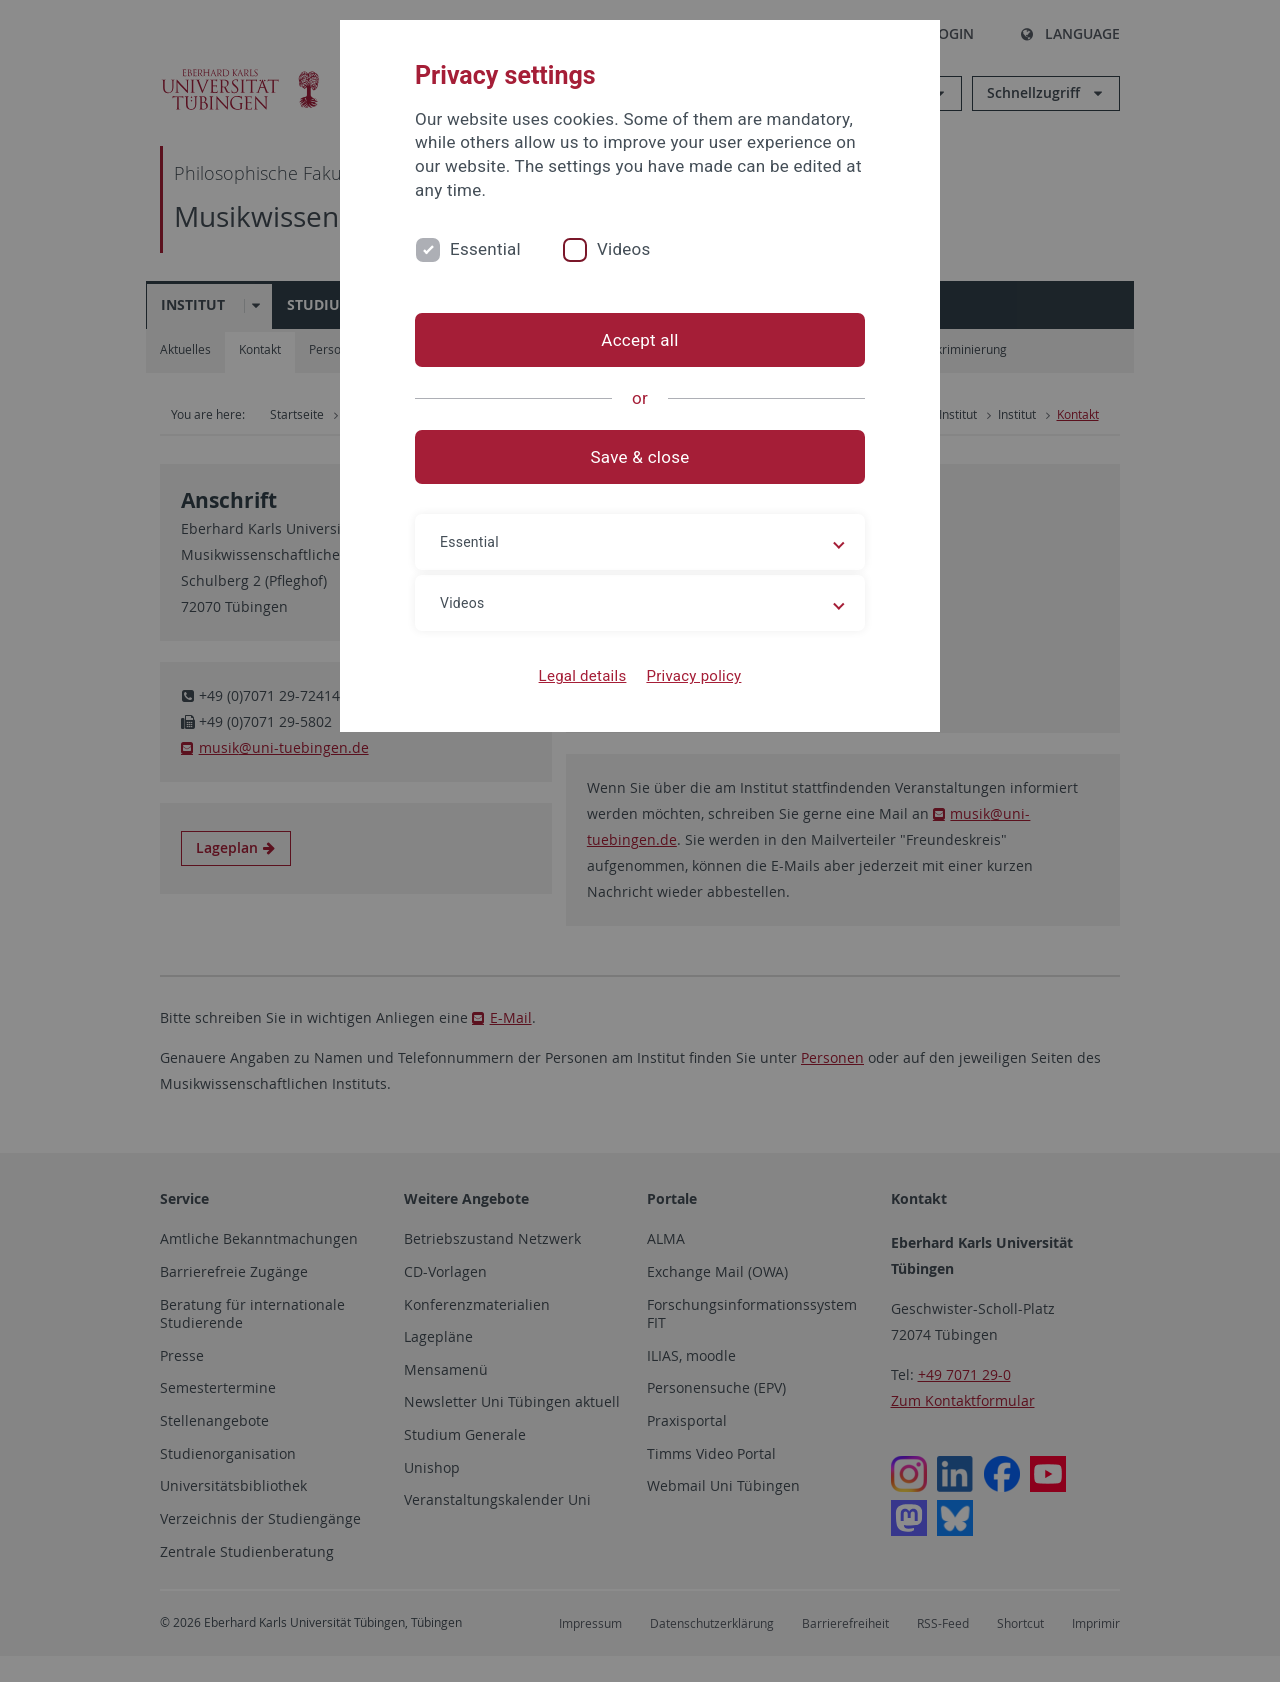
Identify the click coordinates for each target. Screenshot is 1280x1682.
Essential (485, 249)
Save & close (640, 457)
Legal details (583, 676)
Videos (624, 249)
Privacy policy (693, 676)
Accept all (639, 340)
